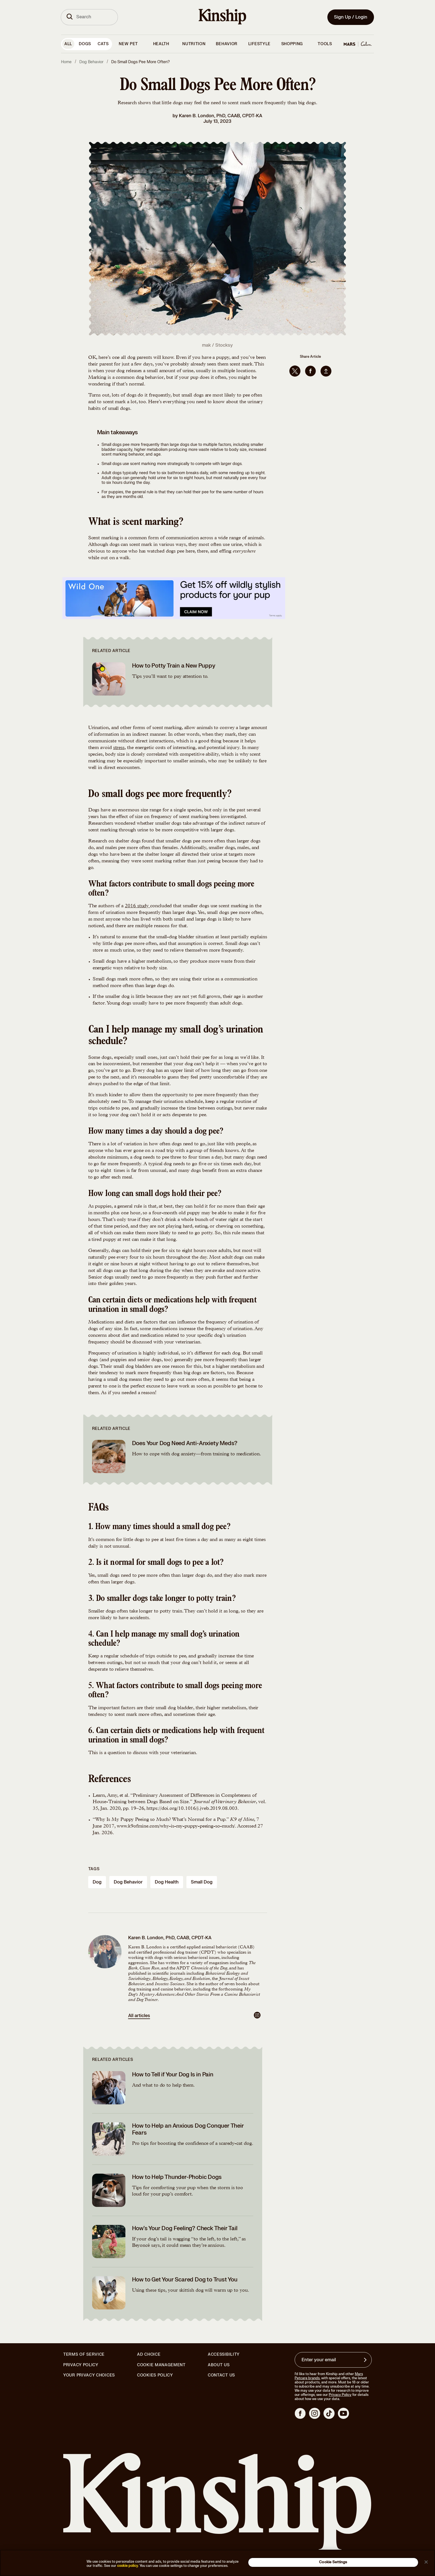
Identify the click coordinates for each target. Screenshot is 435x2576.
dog (97, 1882)
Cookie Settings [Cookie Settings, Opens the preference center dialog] (333, 2562)
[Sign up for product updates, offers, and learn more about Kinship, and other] (366, 2360)
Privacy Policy (80, 2365)
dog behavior (128, 1882)
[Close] (426, 2562)
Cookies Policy (155, 2375)
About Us (219, 2365)
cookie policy (127, 2566)
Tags (94, 1869)
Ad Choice (148, 2354)
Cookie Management (161, 2365)
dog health (167, 1882)
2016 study (137, 906)
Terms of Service (84, 2354)
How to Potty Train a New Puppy (173, 665)
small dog (202, 1882)
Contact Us (221, 2375)
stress (119, 747)
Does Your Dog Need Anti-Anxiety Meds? (185, 1443)
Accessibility (224, 2354)
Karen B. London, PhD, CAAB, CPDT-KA (220, 116)
